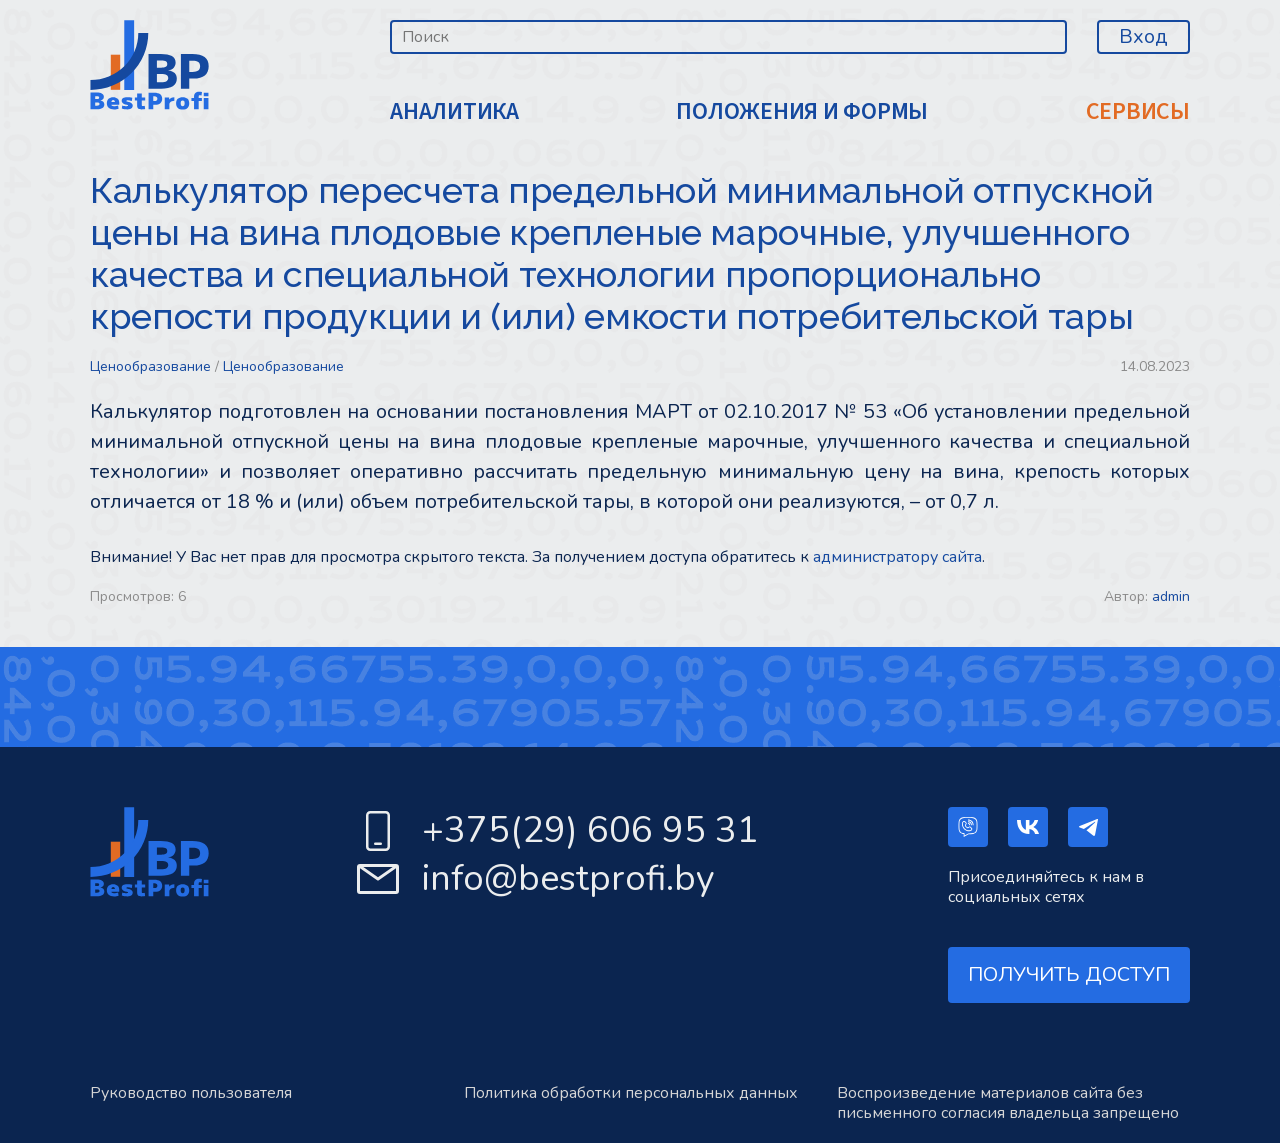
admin (1171, 596)
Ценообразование (150, 366)
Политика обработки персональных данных (631, 1093)
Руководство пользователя (191, 1093)
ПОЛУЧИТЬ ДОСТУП (1069, 974)
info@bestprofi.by (568, 878)
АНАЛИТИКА (454, 111)
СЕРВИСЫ (1138, 111)
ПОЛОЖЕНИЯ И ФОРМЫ (802, 111)
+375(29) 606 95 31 (590, 830)
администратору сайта (897, 557)
